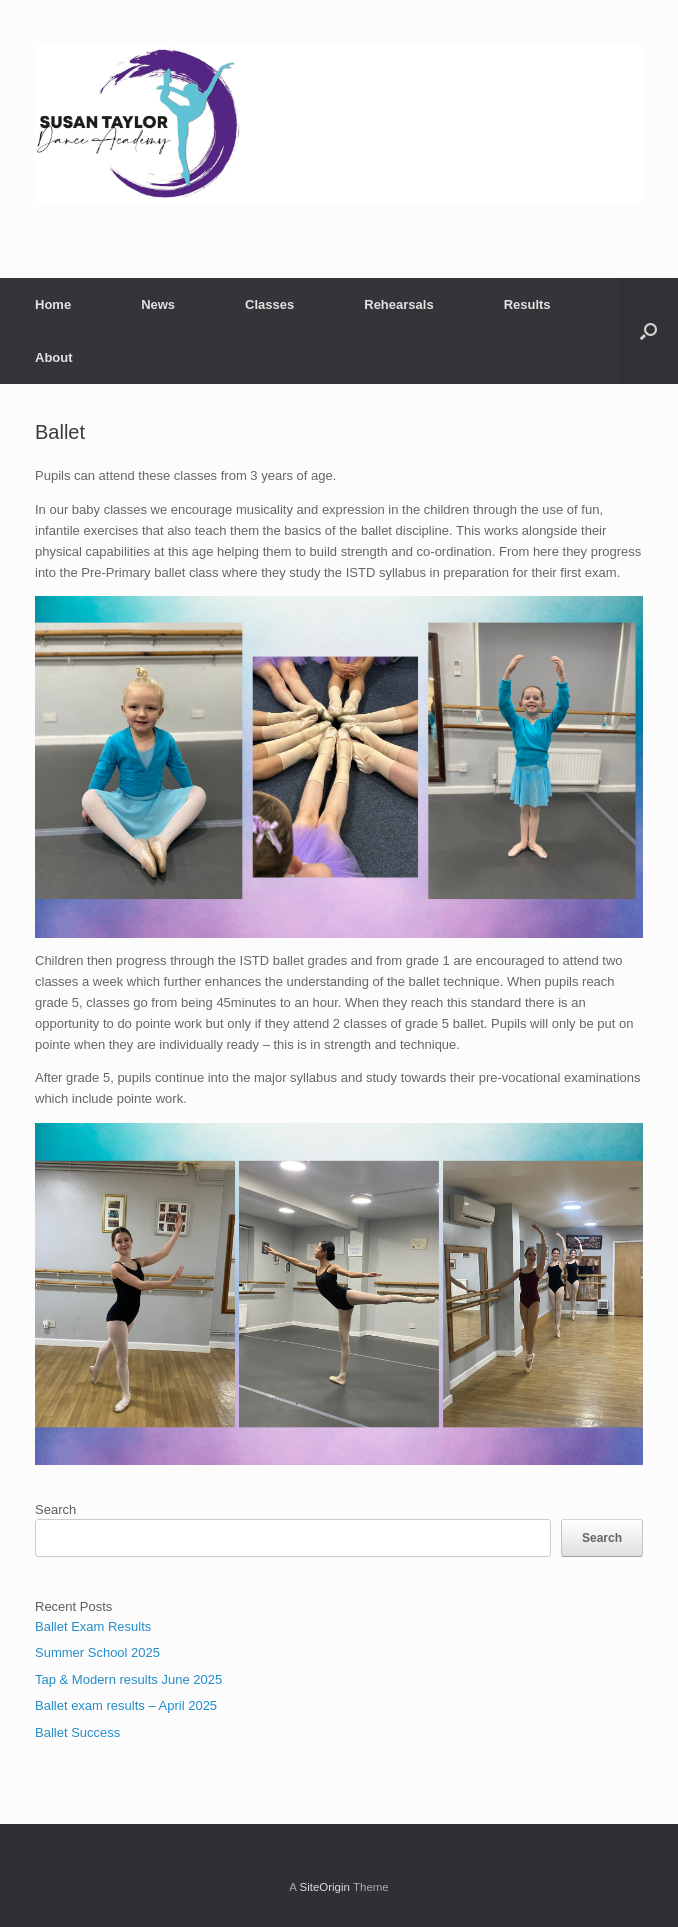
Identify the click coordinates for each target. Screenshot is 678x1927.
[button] (648, 331)
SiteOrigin (324, 1887)
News (158, 304)
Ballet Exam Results (93, 1626)
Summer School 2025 (97, 1652)
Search (55, 1509)
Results (527, 304)
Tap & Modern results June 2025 (128, 1679)
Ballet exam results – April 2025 (126, 1705)
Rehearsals (398, 304)
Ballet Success (77, 1732)
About (54, 357)
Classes (269, 304)
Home (53, 304)
